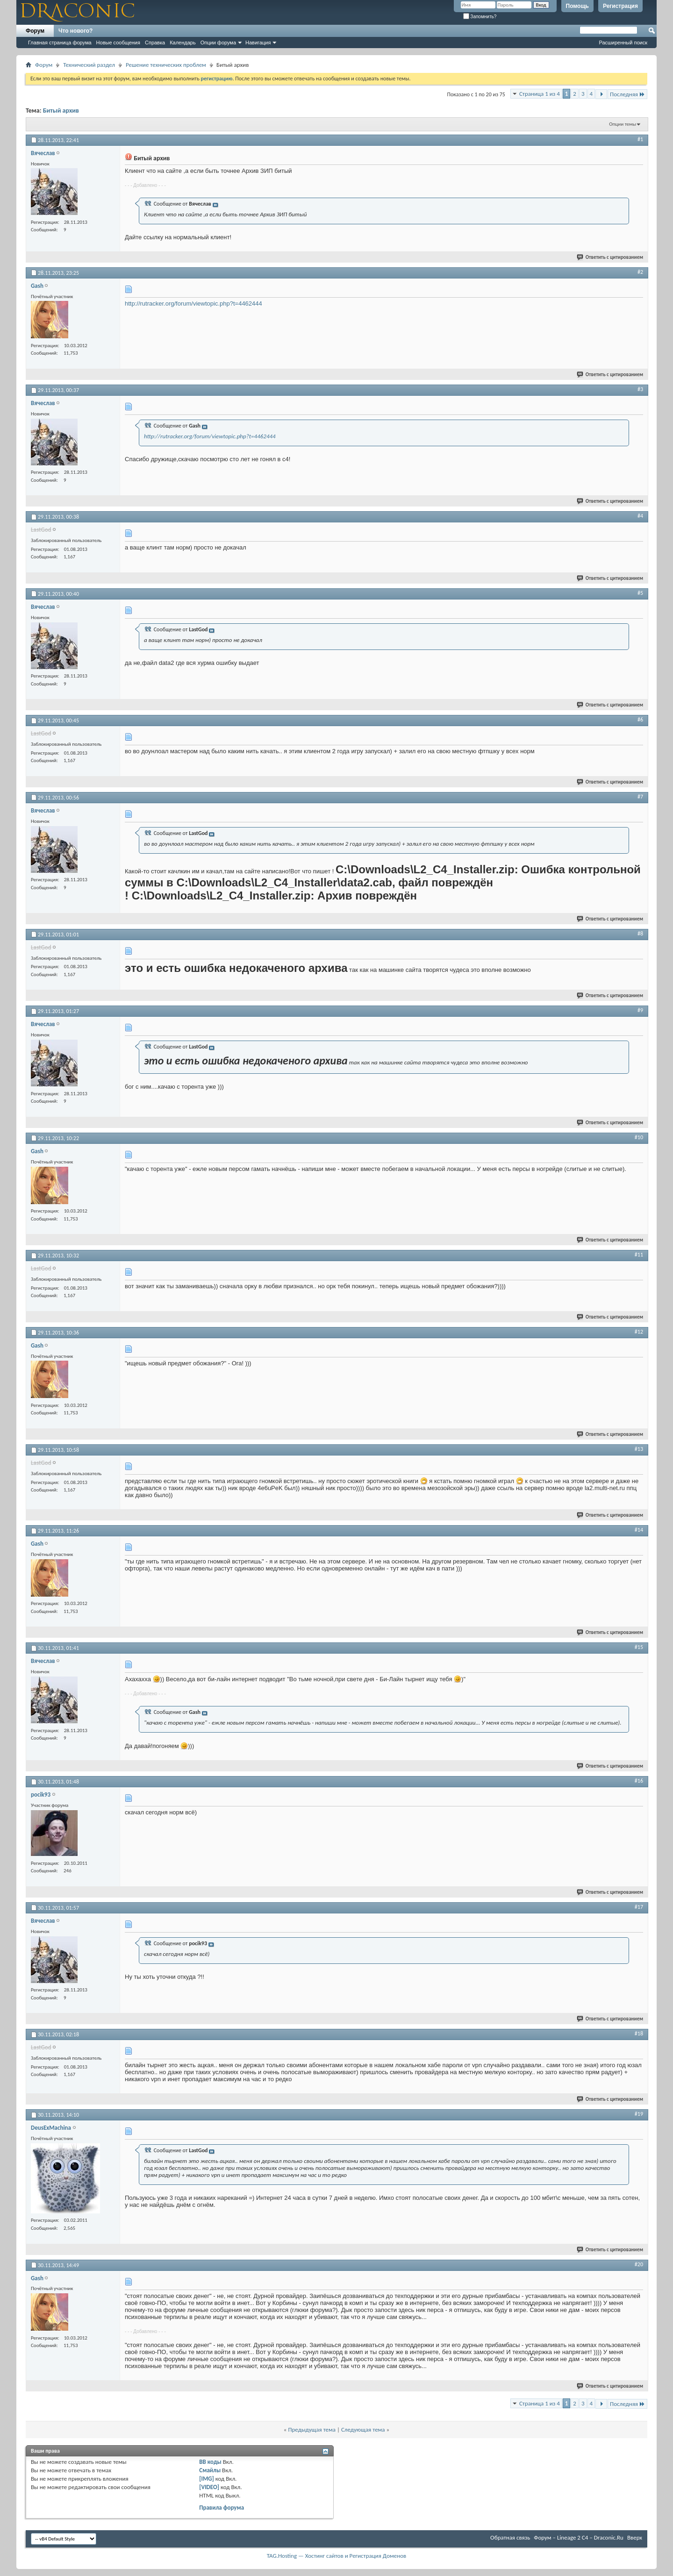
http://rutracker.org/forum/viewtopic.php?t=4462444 (193, 303)
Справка (155, 42)
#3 (640, 389)
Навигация (258, 42)
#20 (639, 2264)
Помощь (577, 6)
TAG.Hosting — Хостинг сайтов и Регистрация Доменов (337, 2555)
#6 (640, 719)
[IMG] (206, 2478)
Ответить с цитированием (610, 257)
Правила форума (221, 2507)
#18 (639, 2033)
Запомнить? (480, 16)
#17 (639, 1907)
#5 (640, 593)
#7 (640, 796)
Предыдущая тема (312, 2429)
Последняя (627, 94)
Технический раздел (89, 64)
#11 (639, 1254)
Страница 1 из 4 (539, 93)
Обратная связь (510, 2537)
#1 (640, 139)
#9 (640, 1010)
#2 (640, 272)
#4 (640, 516)
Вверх (634, 2537)
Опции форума (218, 42)
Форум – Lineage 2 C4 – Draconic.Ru (578, 2537)
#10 (639, 1137)
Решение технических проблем (166, 64)
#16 (639, 1780)
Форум (35, 31)
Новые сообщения (118, 42)
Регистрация (620, 6)
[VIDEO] (209, 2486)
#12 (639, 1331)
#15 (639, 1647)
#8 (640, 933)
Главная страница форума (60, 42)
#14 (639, 1530)
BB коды (210, 2461)
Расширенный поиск (623, 42)
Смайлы (210, 2470)
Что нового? (75, 31)
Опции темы (622, 124)
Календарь (183, 42)
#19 (639, 2114)
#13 (639, 1449)
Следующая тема (363, 2429)
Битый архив (61, 110)
